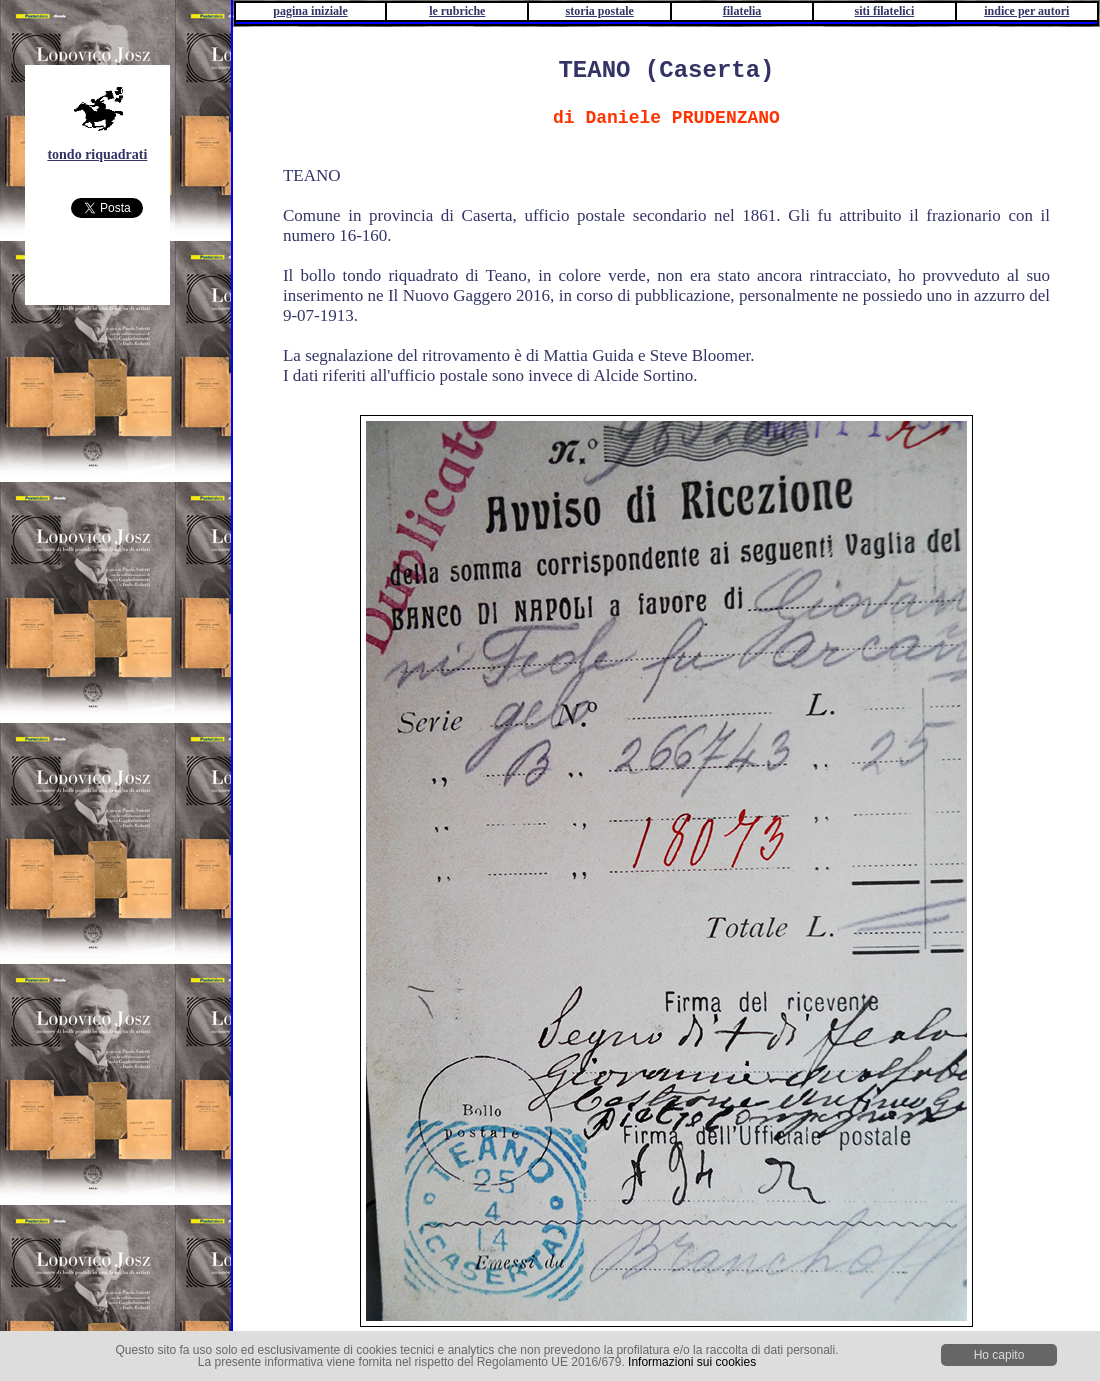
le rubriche (457, 11)
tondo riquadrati (97, 154)
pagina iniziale (310, 11)
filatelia (742, 11)
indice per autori (1026, 11)
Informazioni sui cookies (692, 1362)
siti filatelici (885, 11)
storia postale (600, 11)
